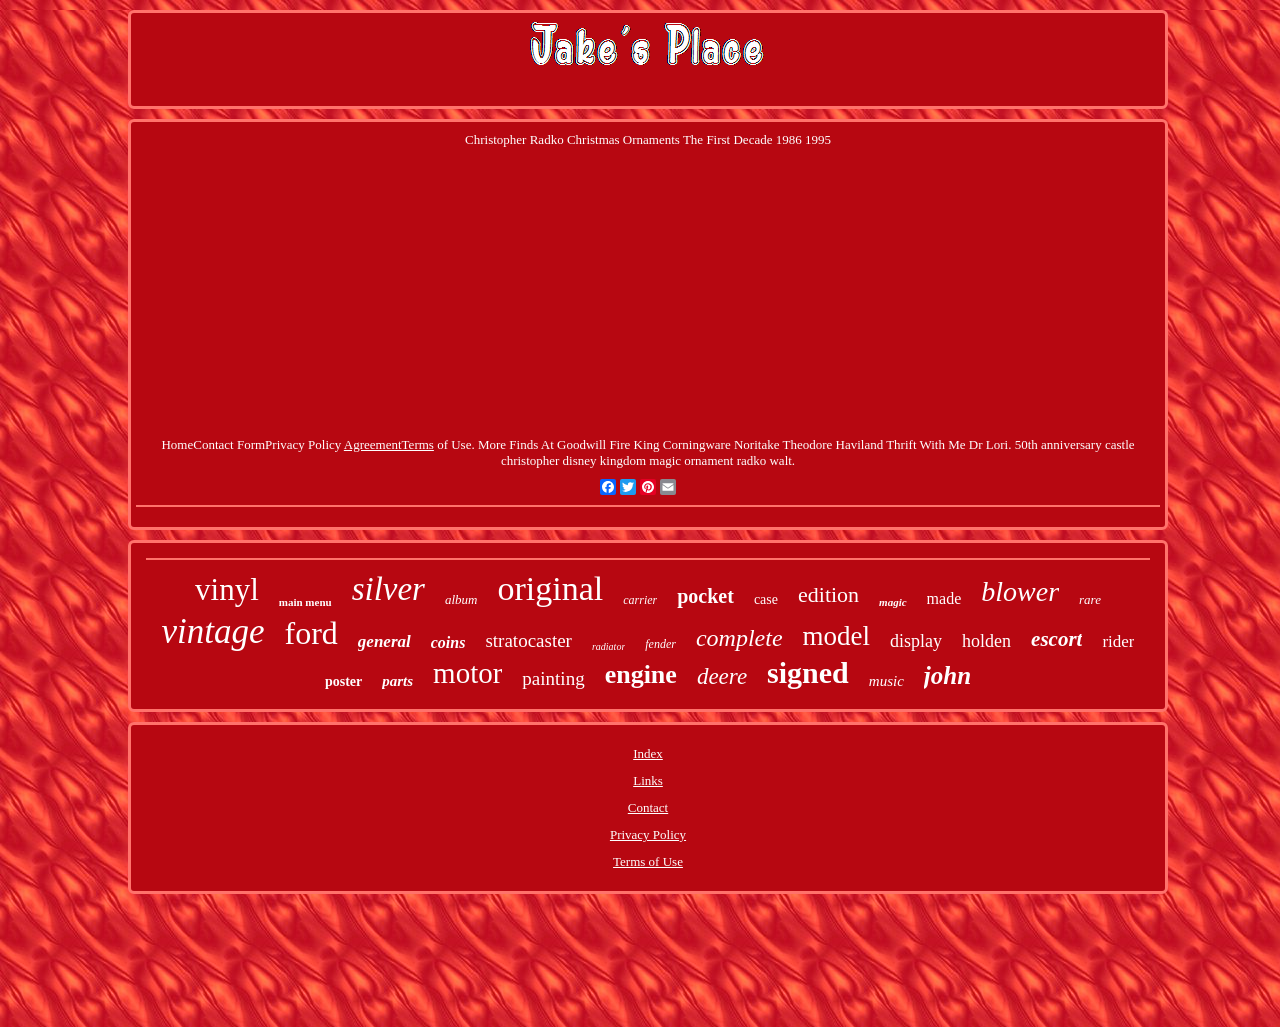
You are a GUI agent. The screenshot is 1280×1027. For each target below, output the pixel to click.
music (886, 681)
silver (388, 589)
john (947, 675)
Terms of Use (648, 861)
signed (808, 672)
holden (986, 641)
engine (641, 674)
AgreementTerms (389, 444)
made (944, 598)
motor (467, 673)
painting (553, 678)
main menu (305, 602)
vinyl (227, 589)
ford (311, 633)
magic (893, 602)
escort (1056, 639)
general (384, 641)
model (837, 636)
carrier (640, 600)
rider (1118, 641)
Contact (648, 807)
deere (722, 676)
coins (448, 642)
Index (648, 753)
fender (660, 644)
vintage (213, 631)
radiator (608, 646)
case (766, 599)
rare (1090, 599)
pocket (705, 596)
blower (1020, 591)
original (550, 588)
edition (828, 594)
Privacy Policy (648, 834)
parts (397, 681)
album (461, 599)
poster (343, 681)
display (916, 641)
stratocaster (528, 640)
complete (739, 638)
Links (648, 780)
